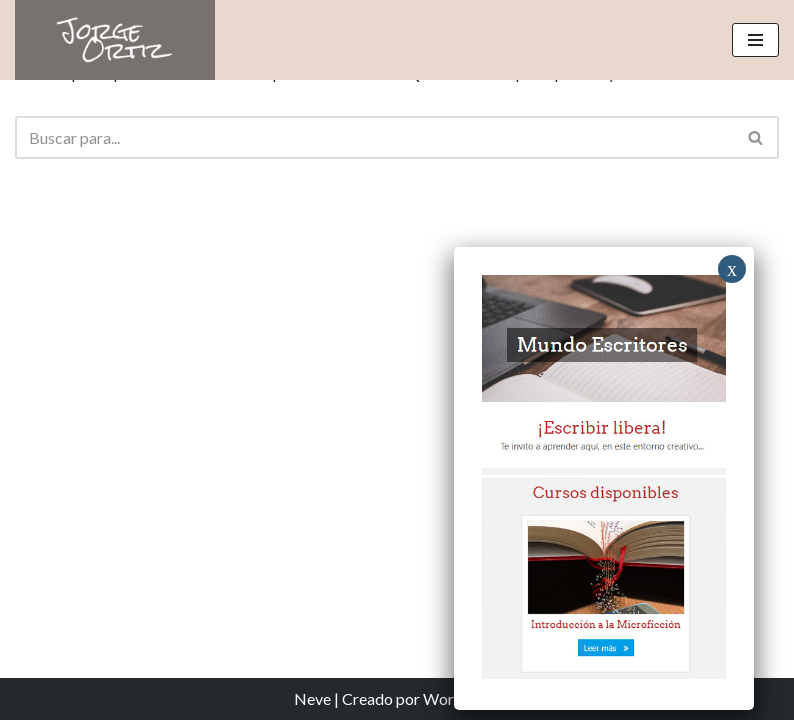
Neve (312, 698)
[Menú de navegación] (755, 40)
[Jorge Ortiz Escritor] (115, 40)
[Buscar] (374, 137)
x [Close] (732, 269)
